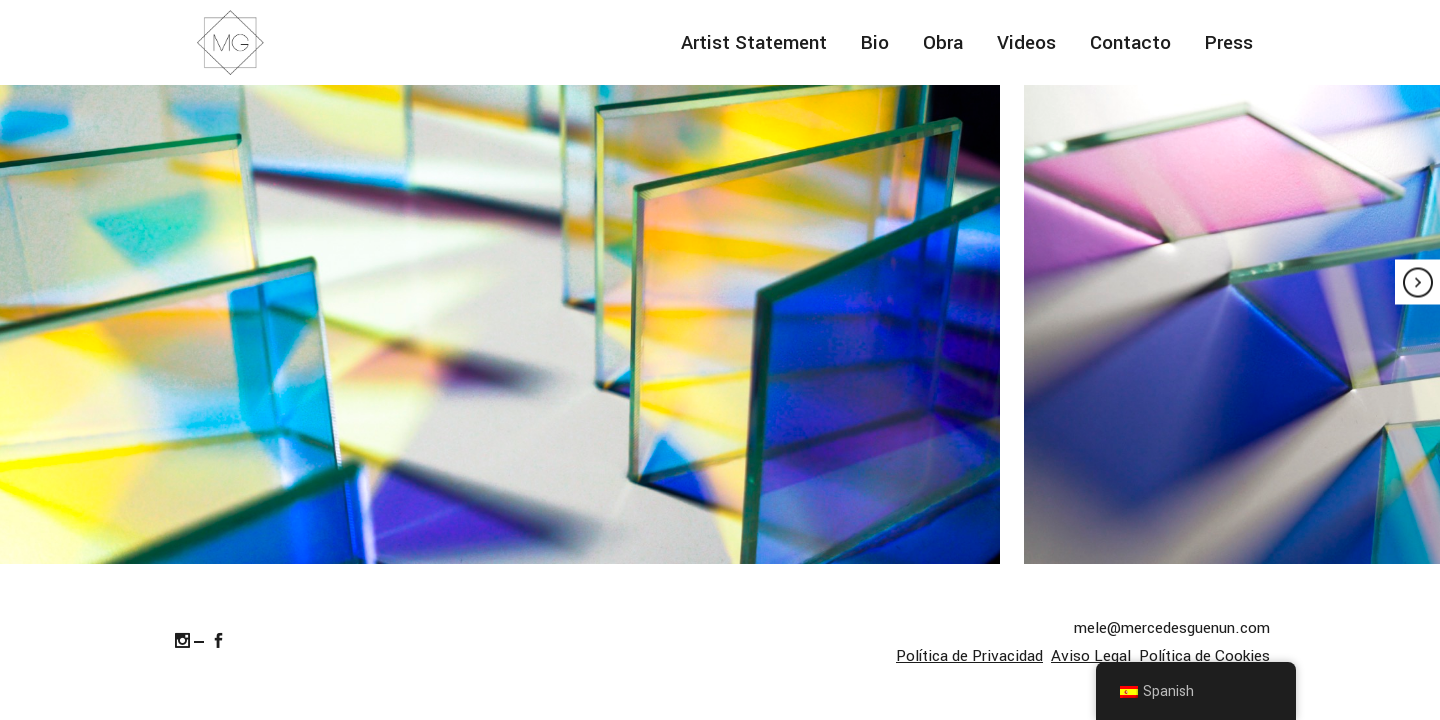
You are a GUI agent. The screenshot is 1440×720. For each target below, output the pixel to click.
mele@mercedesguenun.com (1172, 628)
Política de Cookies (1204, 656)
